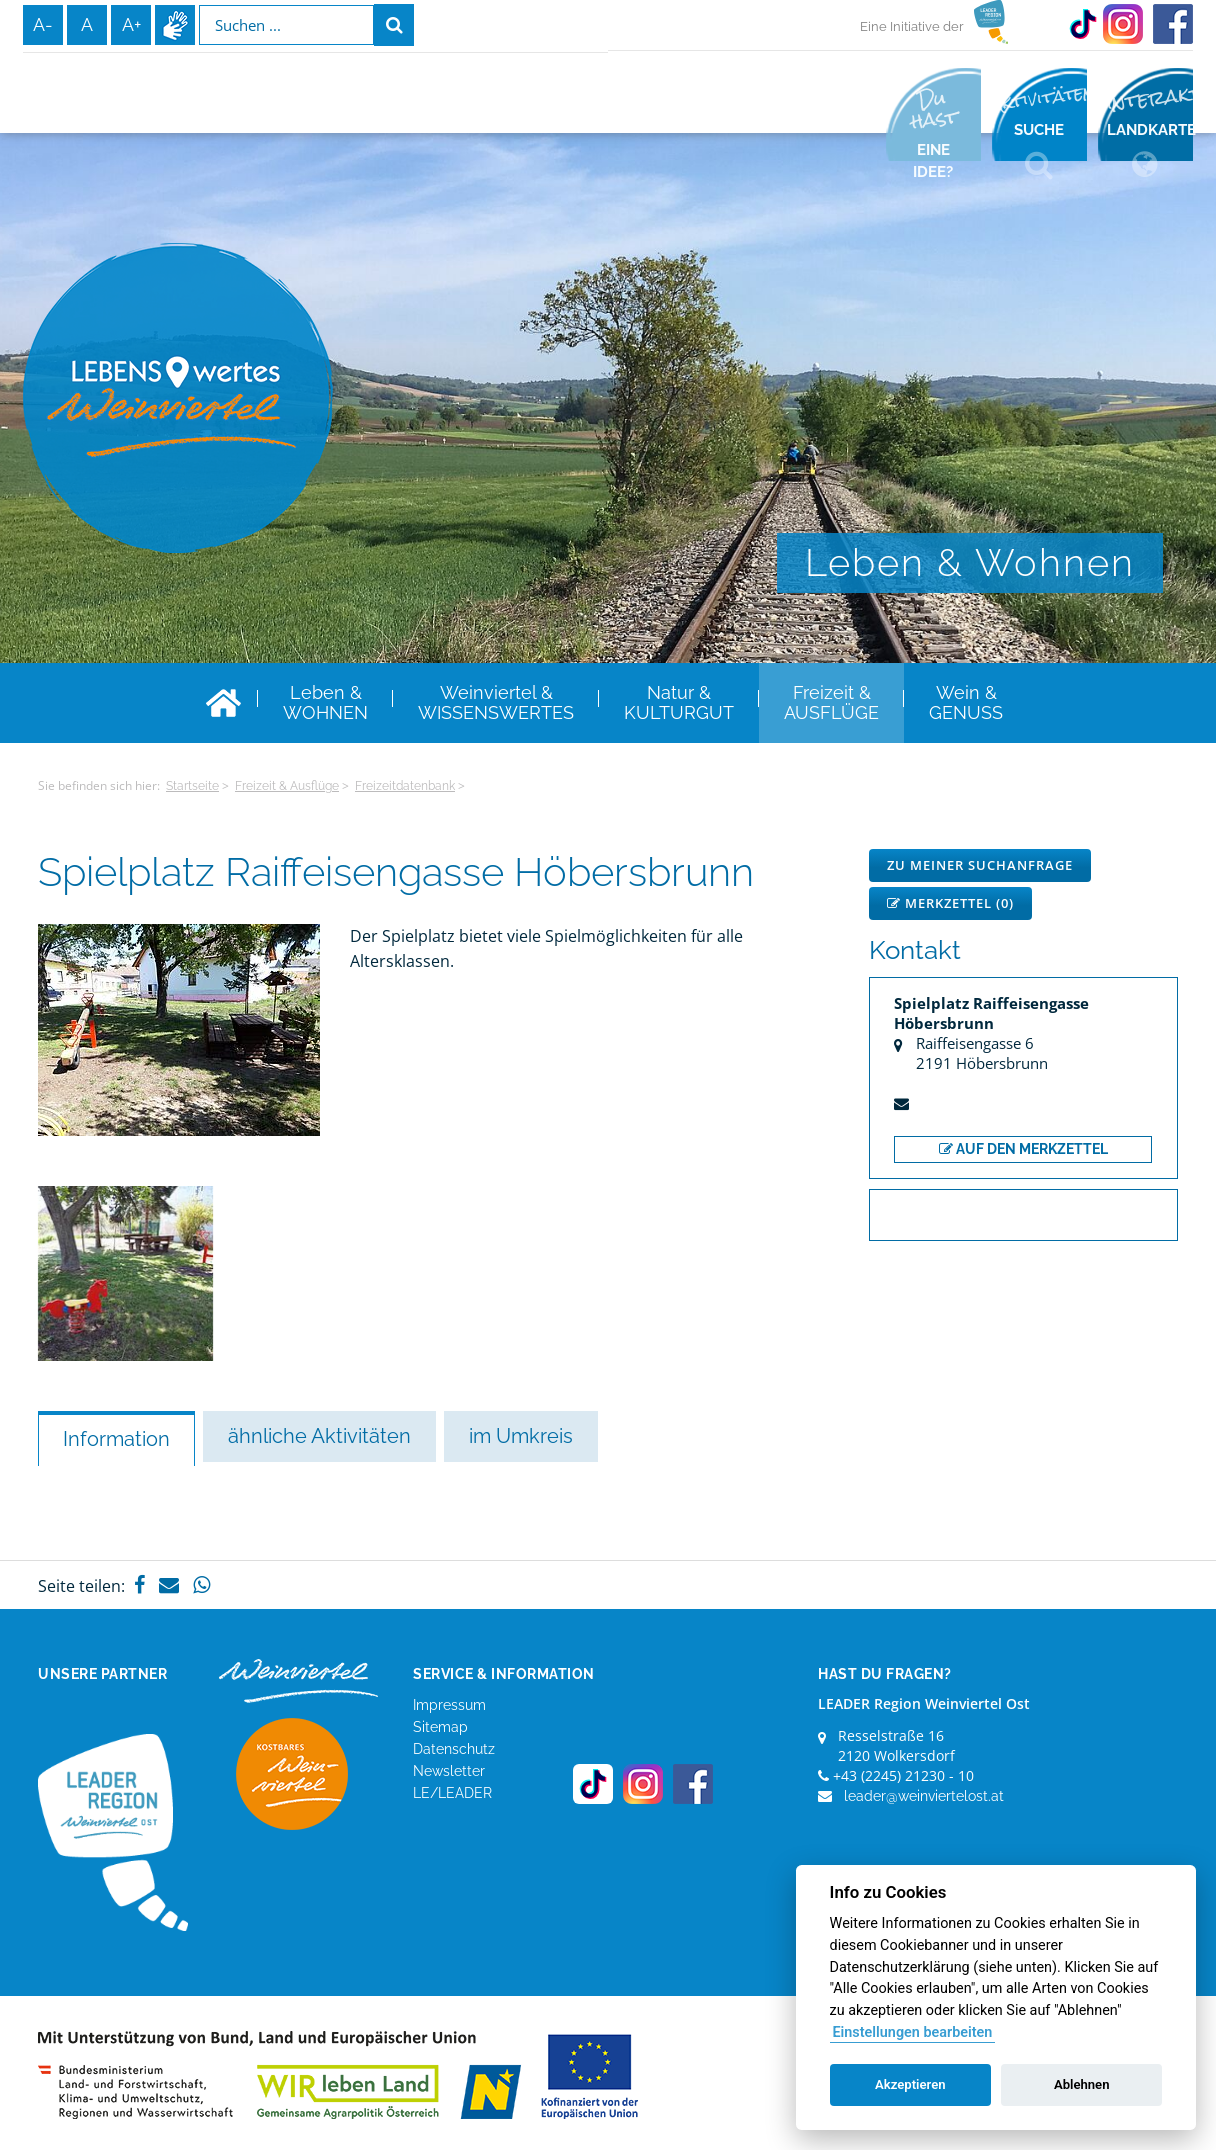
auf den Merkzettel (1023, 1149)
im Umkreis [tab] (521, 1436)
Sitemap (440, 1727)
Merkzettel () (950, 903)
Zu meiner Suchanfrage (980, 865)
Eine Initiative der (912, 26)
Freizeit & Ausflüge (287, 786)
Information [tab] (116, 1439)
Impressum (449, 1705)
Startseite (192, 786)
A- (43, 24)
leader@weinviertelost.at (924, 1796)
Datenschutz (454, 1749)
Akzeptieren (910, 2084)
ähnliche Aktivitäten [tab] (319, 1436)
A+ (131, 24)
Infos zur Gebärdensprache (175, 25)
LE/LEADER (452, 1793)
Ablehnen (1082, 2084)
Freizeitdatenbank (405, 786)
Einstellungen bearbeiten (912, 2032)
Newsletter (449, 1771)
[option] (125, 1273)
